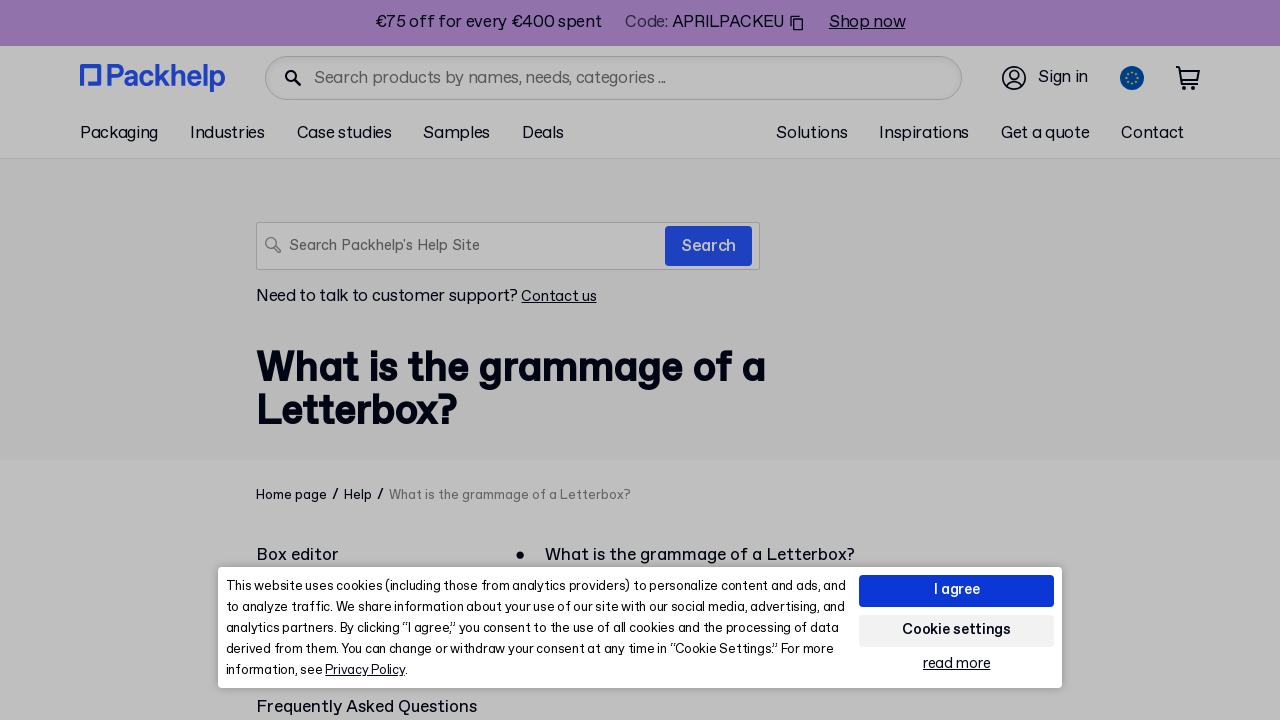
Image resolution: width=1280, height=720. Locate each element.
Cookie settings (956, 630)
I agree (957, 590)
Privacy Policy (364, 670)
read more (956, 664)
